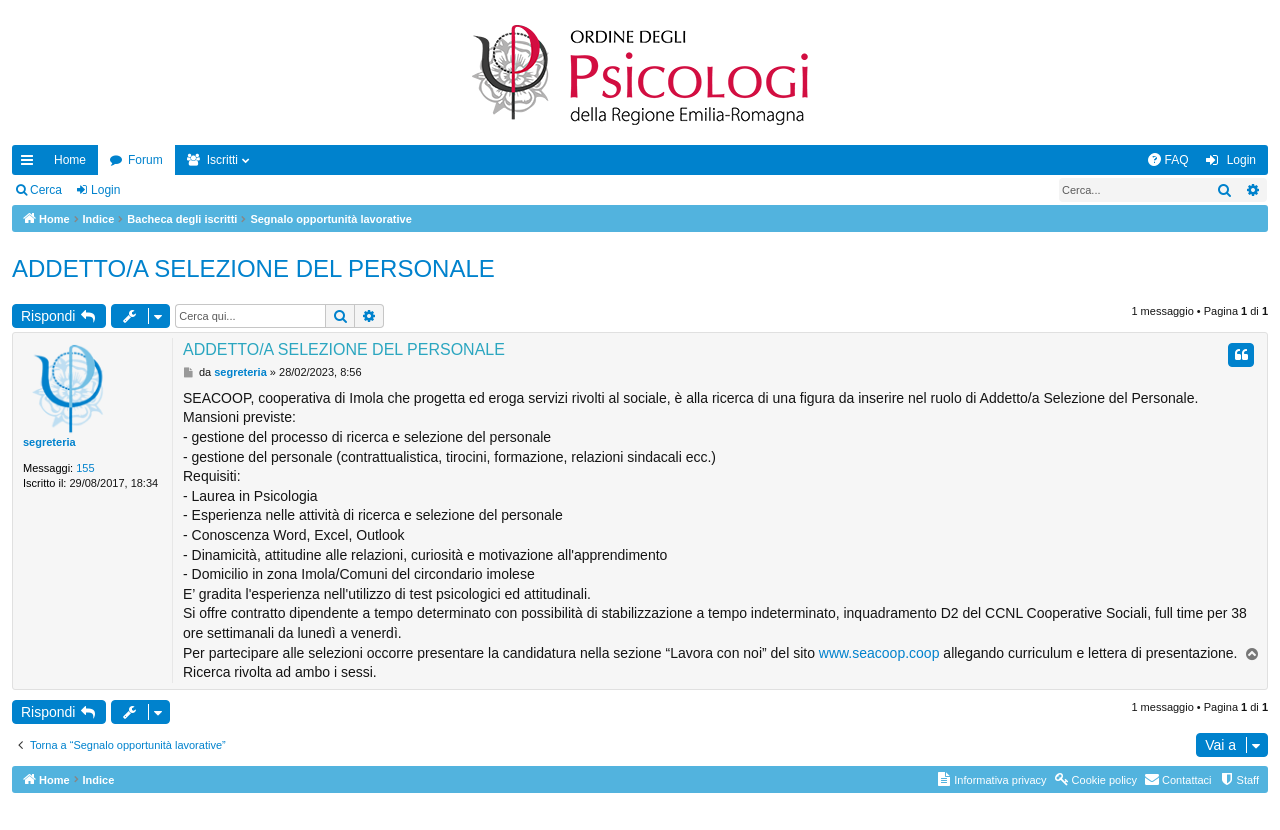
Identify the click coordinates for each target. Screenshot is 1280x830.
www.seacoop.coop (879, 653)
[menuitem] (1168, 160)
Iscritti (222, 160)
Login (105, 190)
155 (85, 468)
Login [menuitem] (1241, 160)
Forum (145, 160)
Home (70, 160)
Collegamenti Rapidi (31, 164)
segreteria (49, 442)
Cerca (46, 190)
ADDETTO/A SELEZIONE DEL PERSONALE (253, 268)
